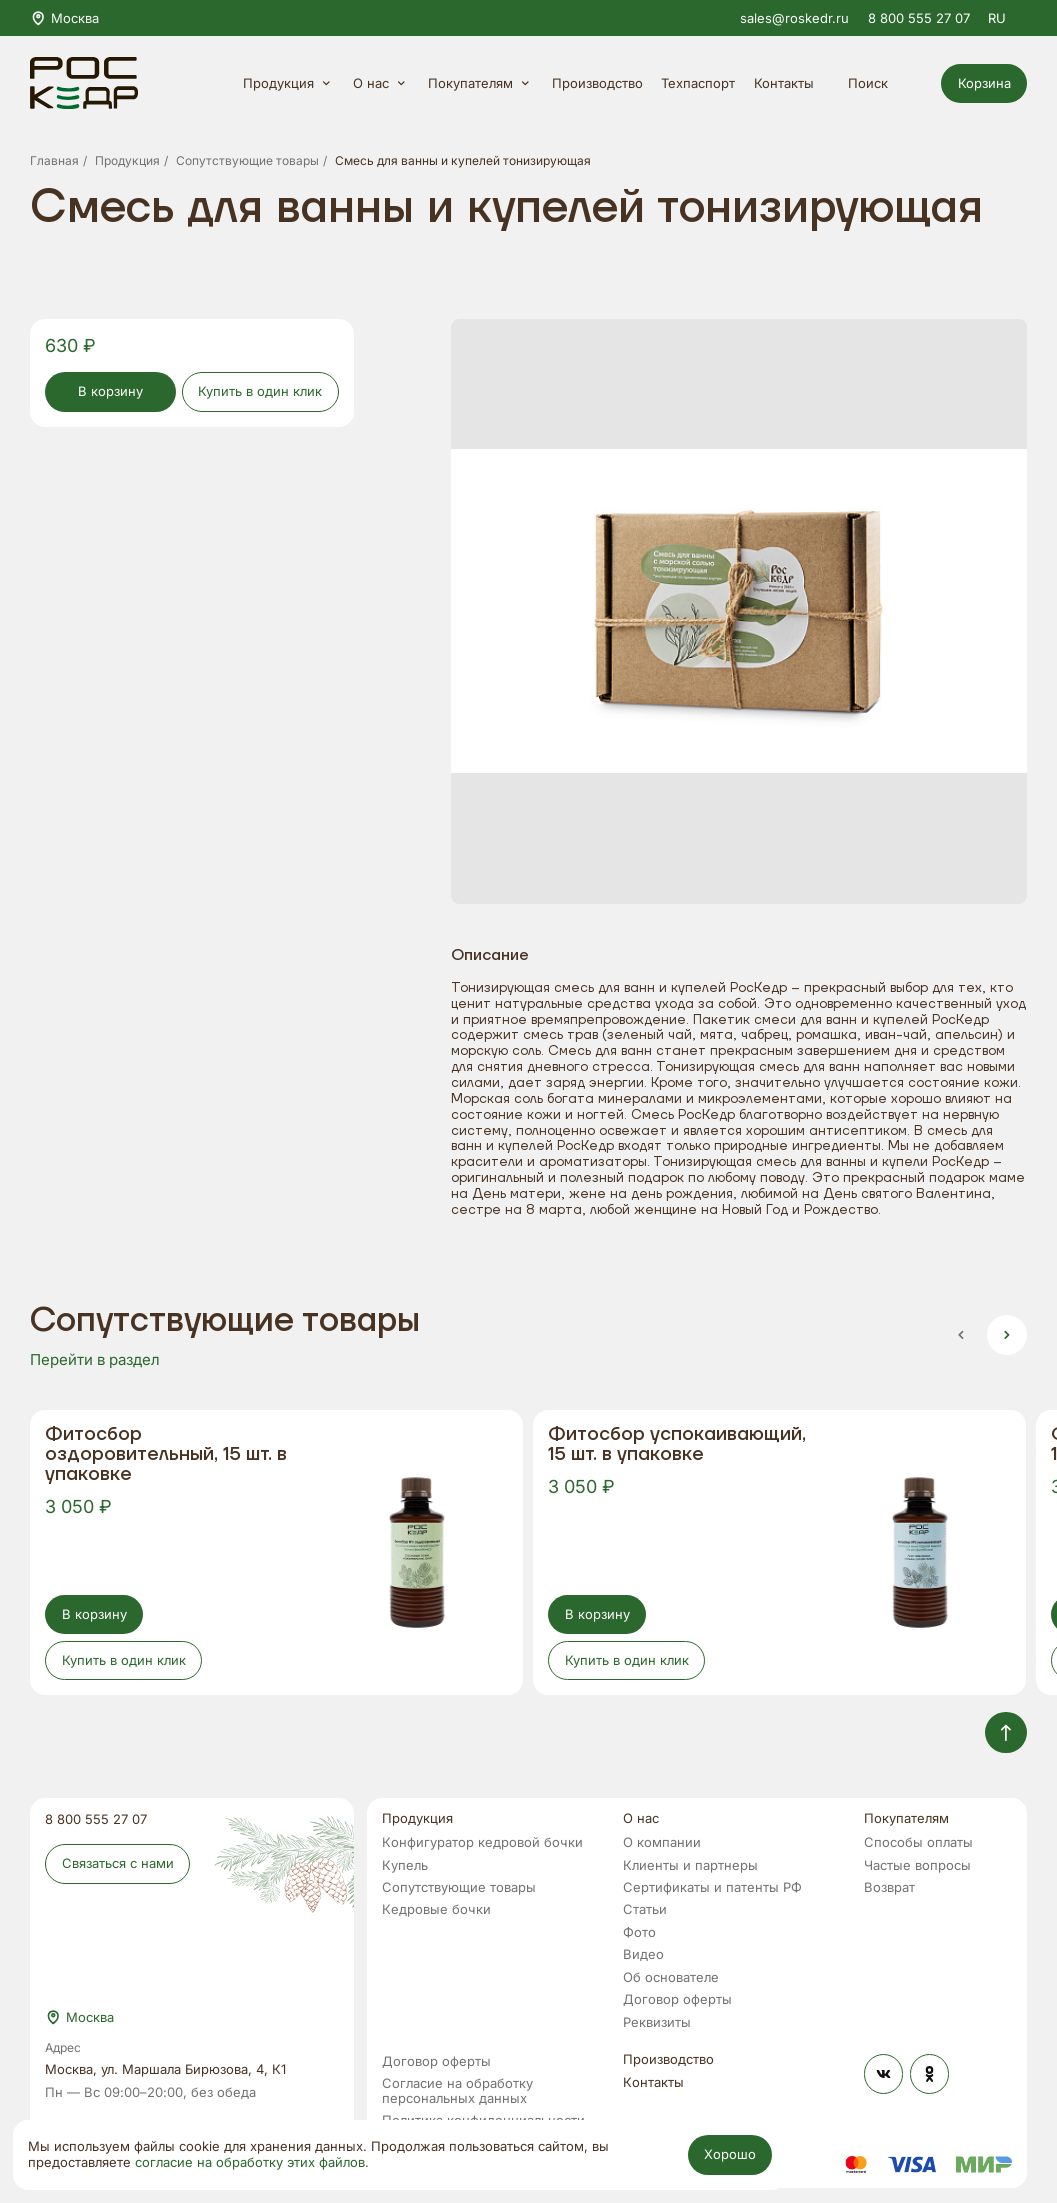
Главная (54, 161)
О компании (662, 1842)
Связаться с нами (118, 1863)
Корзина (984, 83)
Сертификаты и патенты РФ (712, 1887)
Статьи (645, 1909)
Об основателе (671, 1977)
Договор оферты (677, 1999)
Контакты (784, 83)
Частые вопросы (917, 1865)
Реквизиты (657, 2022)
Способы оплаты (918, 1842)
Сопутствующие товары (247, 161)
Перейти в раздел (95, 1359)
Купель (405, 1865)
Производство (597, 83)
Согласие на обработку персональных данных (457, 2091)
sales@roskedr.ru (794, 18)
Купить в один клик (260, 391)
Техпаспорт (698, 83)
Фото (639, 1932)
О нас (381, 83)
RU (1007, 18)
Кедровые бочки (436, 1909)
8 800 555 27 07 (919, 18)
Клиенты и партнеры (690, 1865)
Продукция (289, 83)
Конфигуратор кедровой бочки (482, 1842)
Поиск (879, 83)
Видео (643, 1954)
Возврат (889, 1887)
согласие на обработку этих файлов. (252, 2162)
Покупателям (481, 83)
